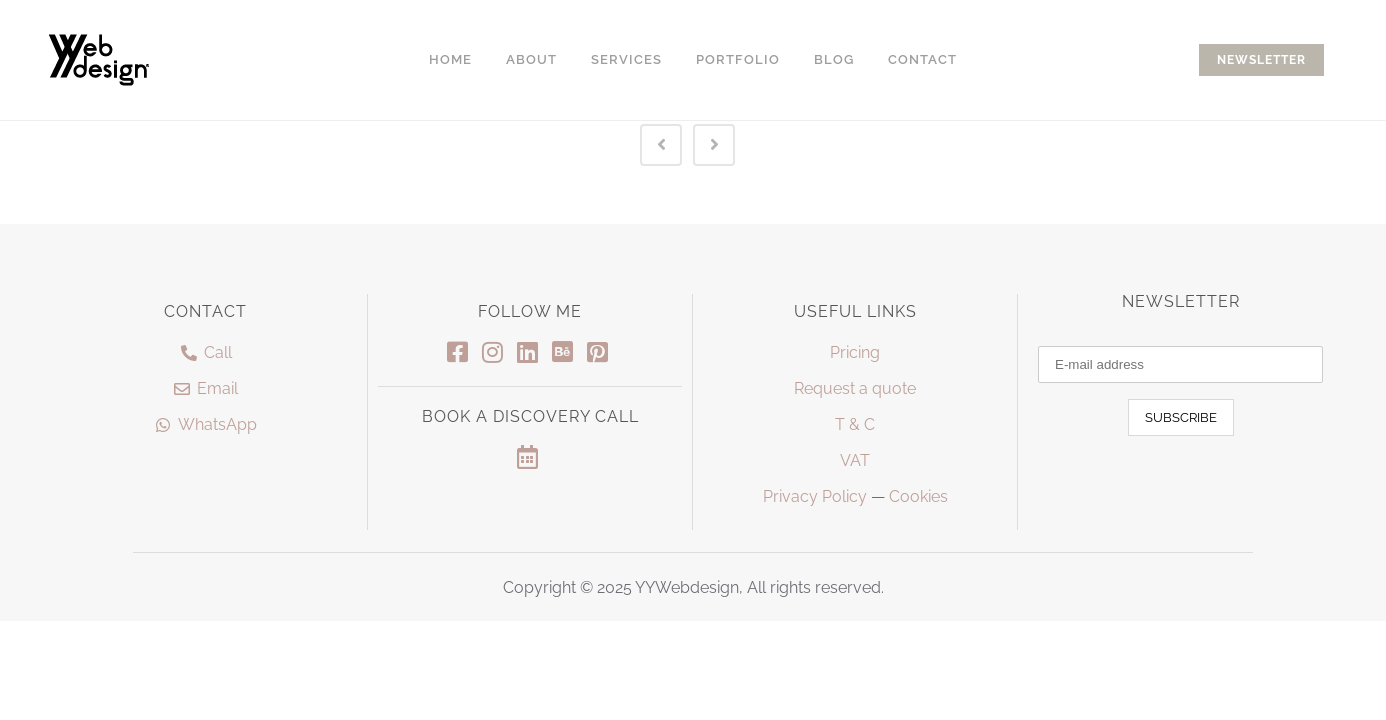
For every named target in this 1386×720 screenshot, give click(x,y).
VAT (855, 460)
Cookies (918, 496)
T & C (855, 424)
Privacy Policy (815, 496)
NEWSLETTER (1261, 60)
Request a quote (855, 388)
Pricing (855, 352)
